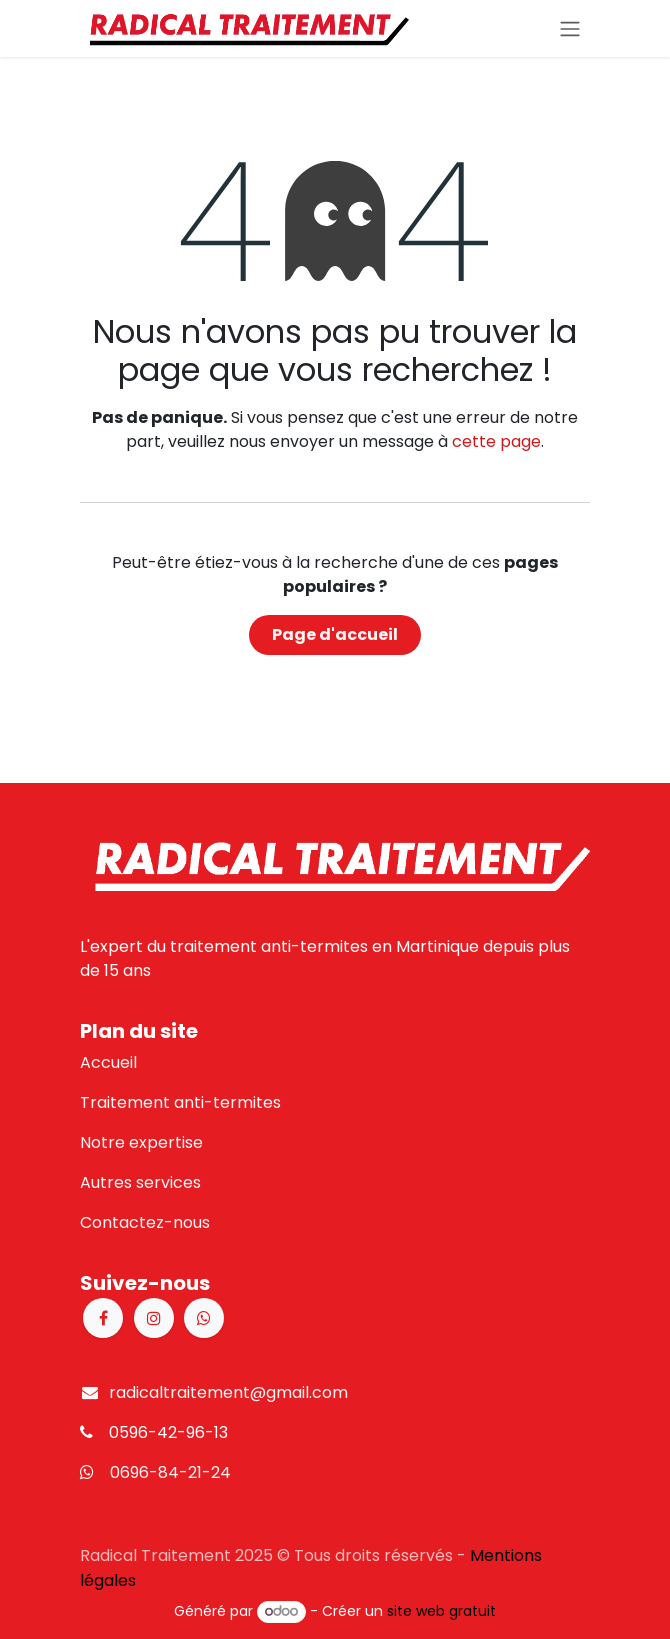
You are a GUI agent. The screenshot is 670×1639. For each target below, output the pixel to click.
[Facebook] (103, 1318)
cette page (496, 441)
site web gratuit (441, 1611)
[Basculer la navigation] (570, 28)
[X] (204, 1318)
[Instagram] (154, 1318)
